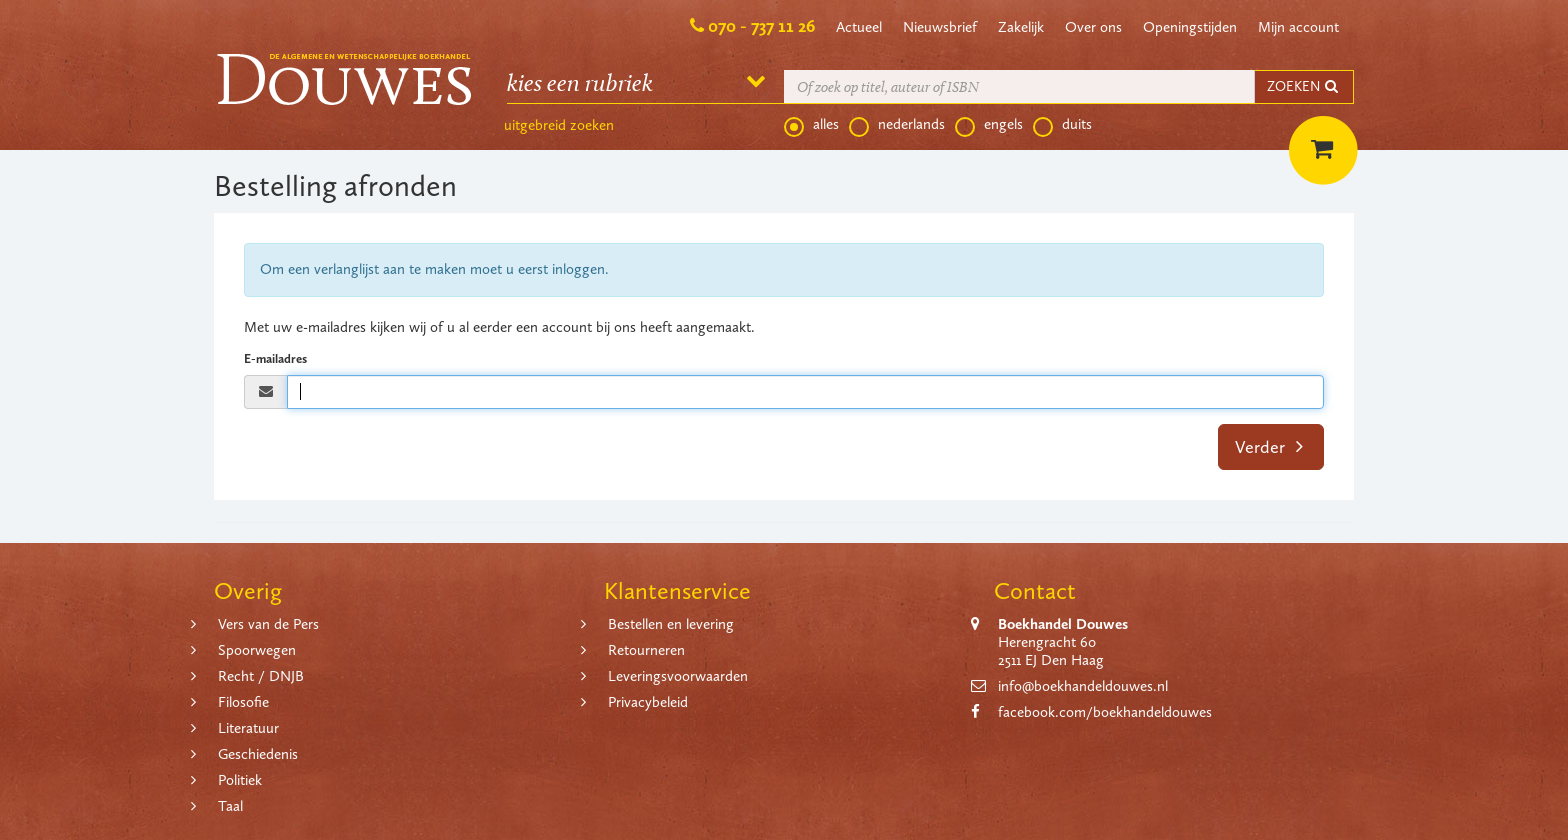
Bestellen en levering (671, 624)
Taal (230, 806)
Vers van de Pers (268, 624)
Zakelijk (1021, 27)
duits (1062, 125)
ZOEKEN (1304, 86)
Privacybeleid (648, 702)
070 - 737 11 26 (761, 26)
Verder (1269, 447)
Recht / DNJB (261, 676)
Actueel (859, 27)
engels (989, 125)
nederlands (897, 125)
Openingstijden (1190, 27)
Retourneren (646, 650)
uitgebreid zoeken (559, 125)
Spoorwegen (257, 650)
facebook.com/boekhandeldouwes (1105, 712)
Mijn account (1298, 27)
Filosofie (243, 702)
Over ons (1093, 27)
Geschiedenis (258, 754)
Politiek (240, 780)
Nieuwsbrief (940, 27)
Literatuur (248, 728)
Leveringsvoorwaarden (678, 676)
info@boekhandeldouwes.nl (1083, 686)
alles (811, 125)
